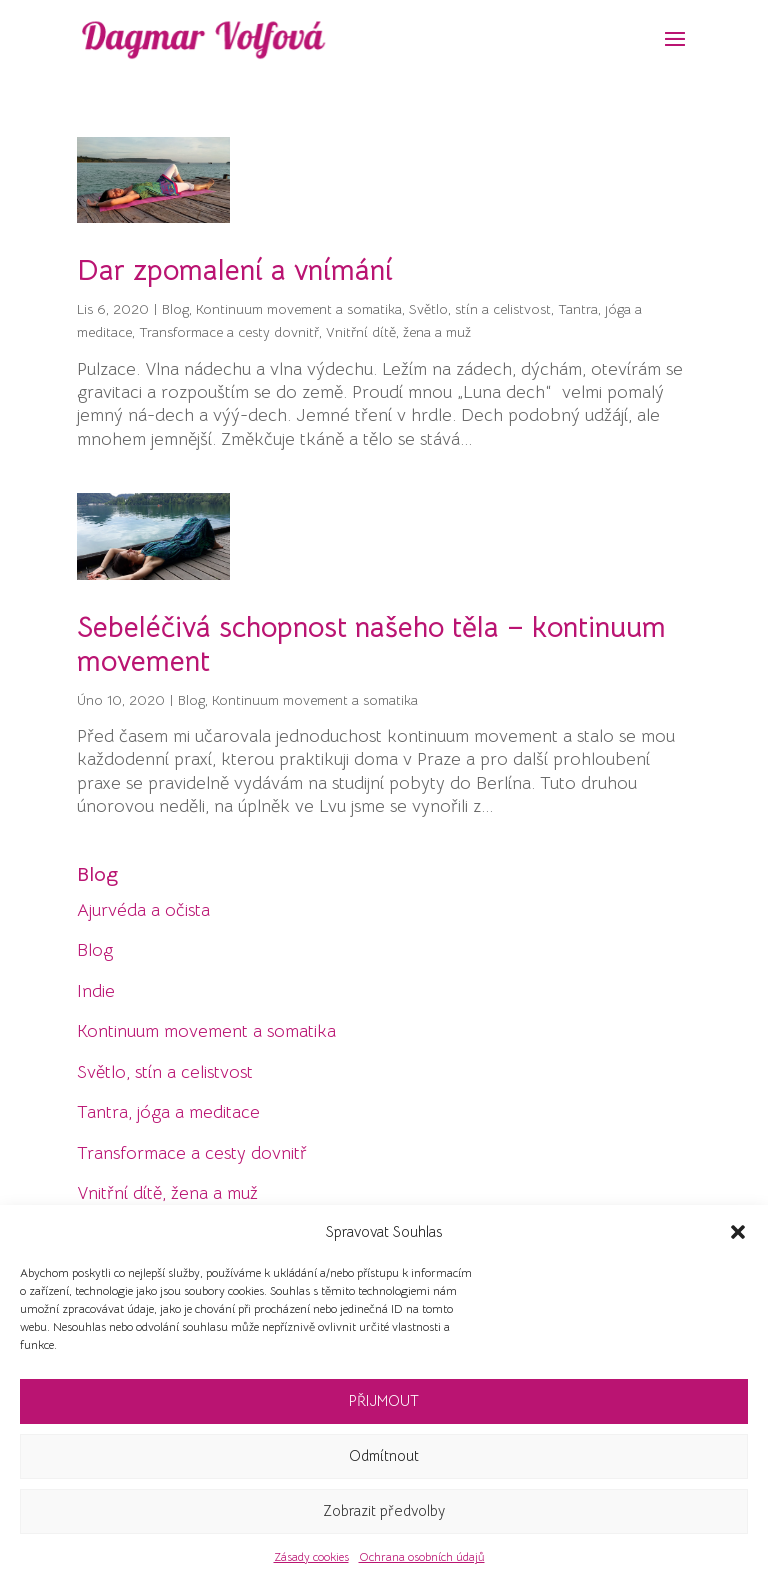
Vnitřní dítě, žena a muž (398, 332)
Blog (175, 309)
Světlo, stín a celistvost (480, 309)
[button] (738, 1232)
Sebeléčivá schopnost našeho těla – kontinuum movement (371, 644)
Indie (96, 991)
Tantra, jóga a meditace (168, 1112)
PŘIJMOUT (384, 1400)
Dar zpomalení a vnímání (235, 270)
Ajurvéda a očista (143, 910)
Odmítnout (384, 1455)
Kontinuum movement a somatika (299, 309)
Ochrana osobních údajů (422, 1556)
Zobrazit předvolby (384, 1510)
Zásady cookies (311, 1556)
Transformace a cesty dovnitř (229, 332)
